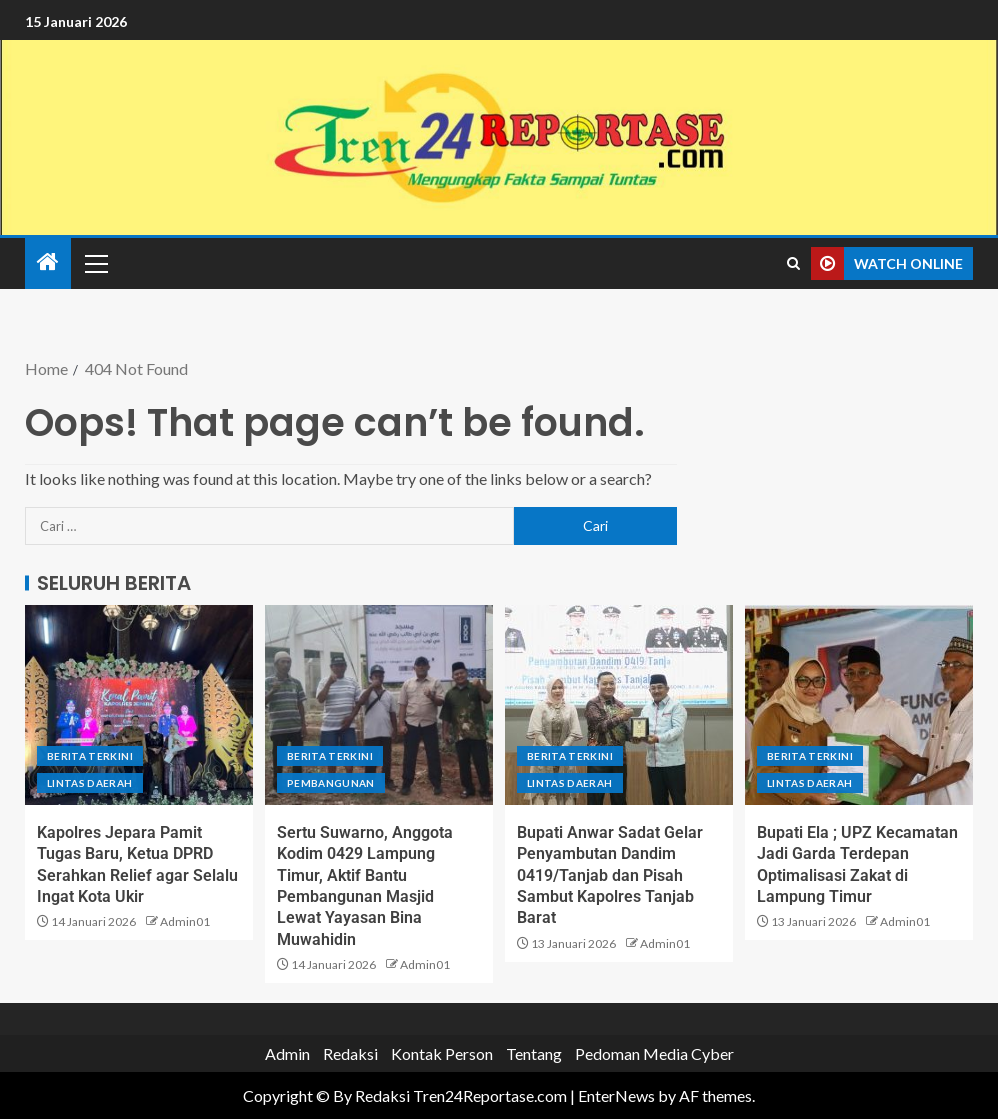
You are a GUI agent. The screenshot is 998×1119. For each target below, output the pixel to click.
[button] (95, 263)
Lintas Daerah (90, 783)
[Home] (48, 262)
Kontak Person (442, 1053)
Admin (287, 1053)
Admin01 (185, 921)
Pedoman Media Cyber (654, 1053)
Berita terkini (90, 756)
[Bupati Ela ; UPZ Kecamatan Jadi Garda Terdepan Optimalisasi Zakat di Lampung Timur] (859, 705)
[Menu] (95, 263)
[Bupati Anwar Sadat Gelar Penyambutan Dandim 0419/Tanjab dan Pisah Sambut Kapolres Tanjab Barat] (619, 705)
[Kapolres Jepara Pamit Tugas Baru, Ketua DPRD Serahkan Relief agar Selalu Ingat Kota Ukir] (139, 705)
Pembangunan (331, 783)
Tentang (534, 1053)
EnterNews (616, 1095)
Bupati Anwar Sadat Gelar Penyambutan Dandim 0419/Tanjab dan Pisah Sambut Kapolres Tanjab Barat (610, 875)
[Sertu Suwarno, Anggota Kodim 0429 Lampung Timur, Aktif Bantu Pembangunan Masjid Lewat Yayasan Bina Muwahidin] (379, 705)
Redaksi (350, 1053)
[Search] (793, 264)
